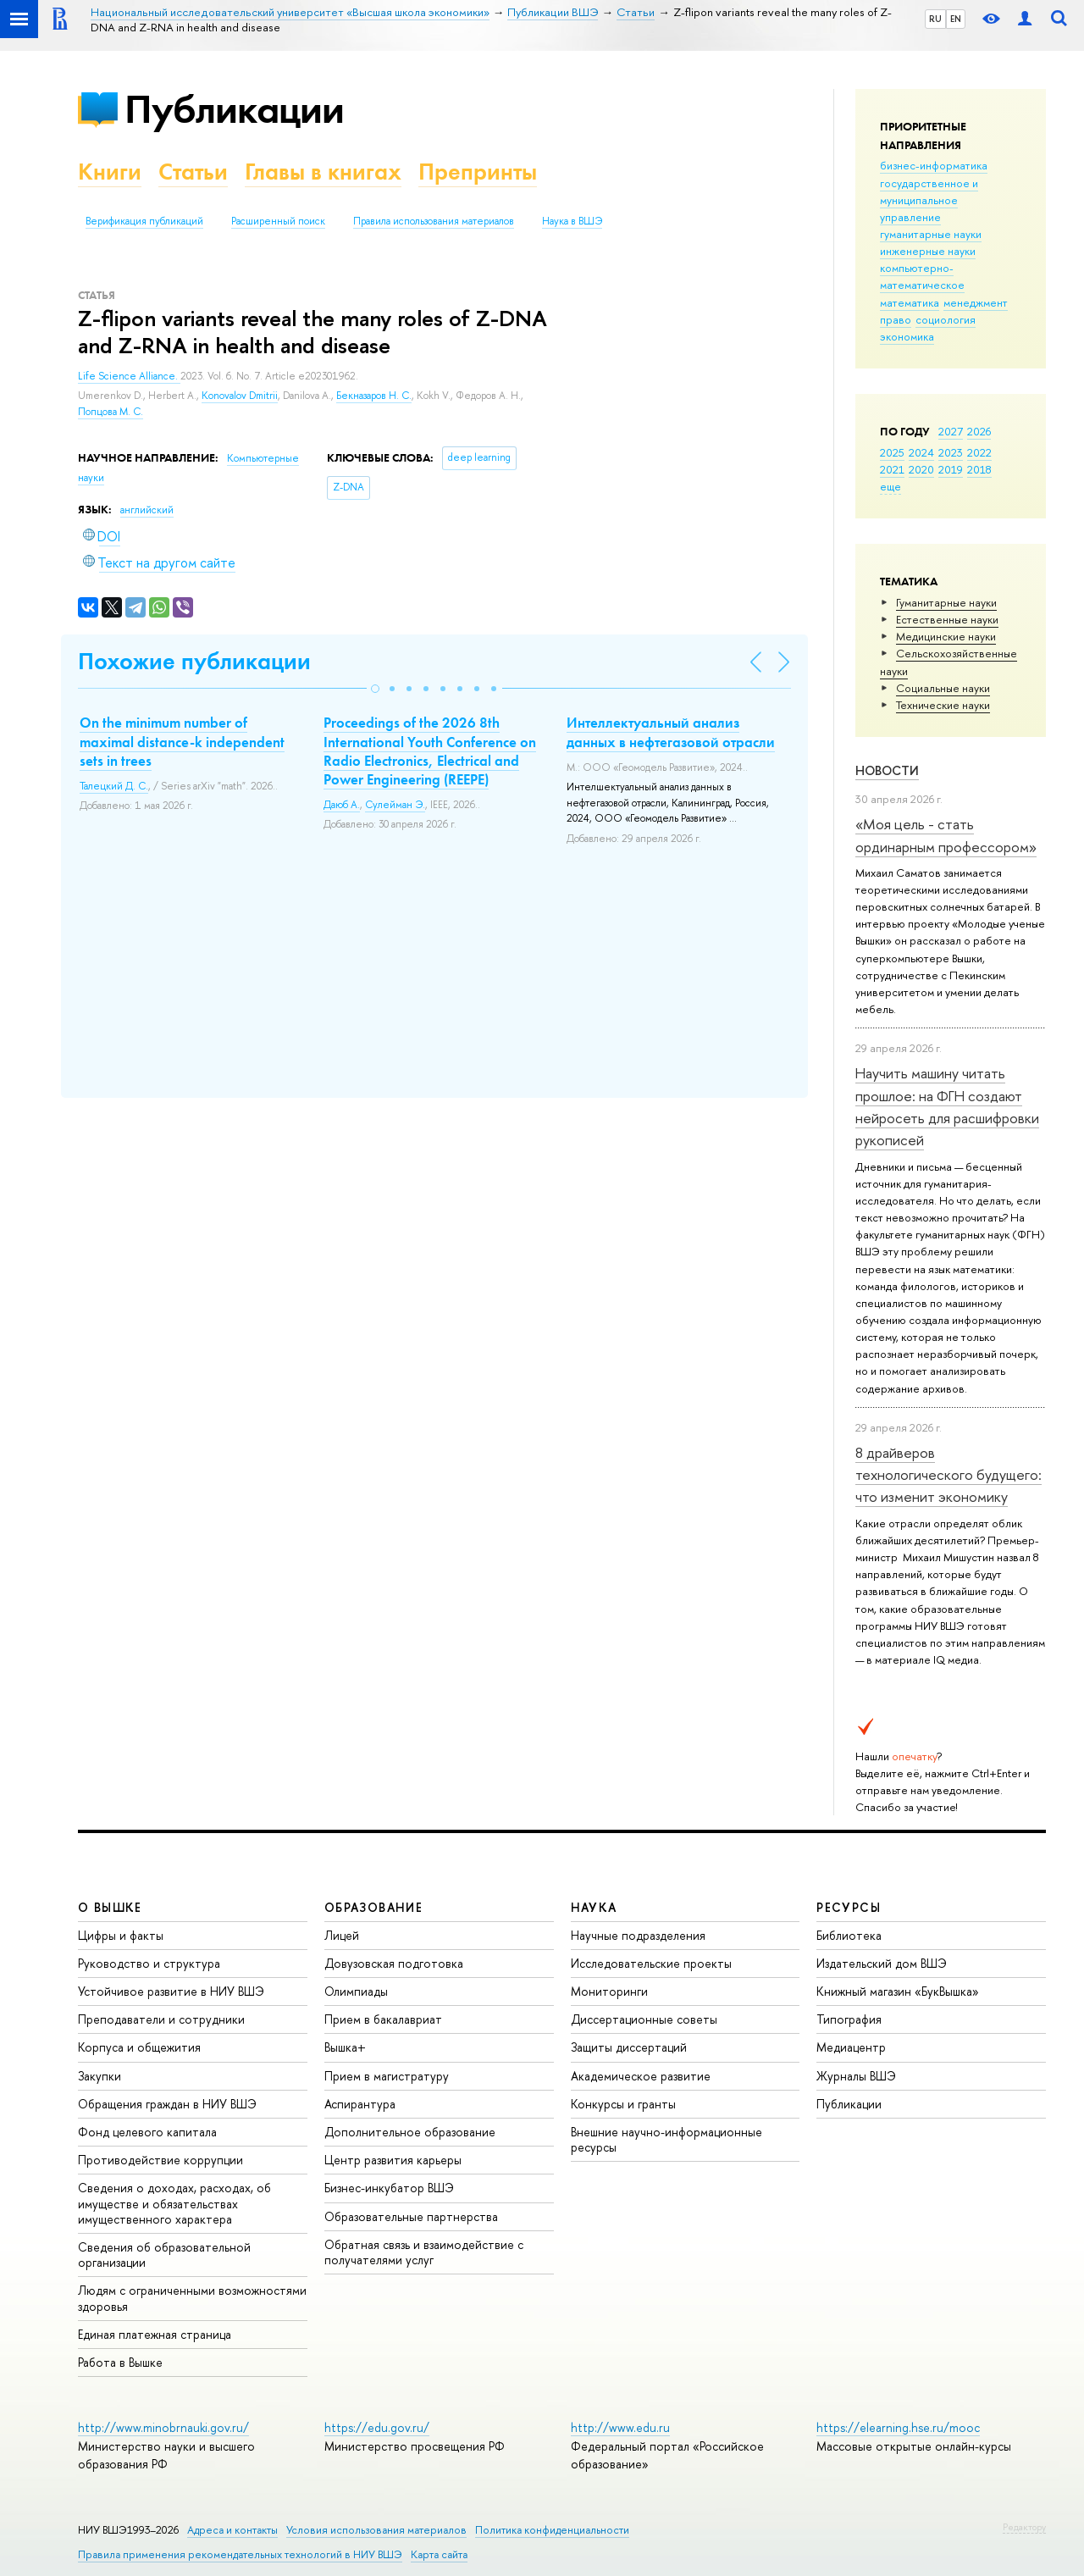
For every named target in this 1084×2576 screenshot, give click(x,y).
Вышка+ (345, 2047)
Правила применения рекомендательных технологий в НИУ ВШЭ (240, 2554)
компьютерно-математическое (922, 276)
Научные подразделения (638, 1935)
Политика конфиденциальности (552, 2530)
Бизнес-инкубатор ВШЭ (389, 2188)
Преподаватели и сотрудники (161, 2019)
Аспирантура (359, 2104)
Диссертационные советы (644, 2019)
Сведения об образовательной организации (164, 2254)
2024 (921, 452)
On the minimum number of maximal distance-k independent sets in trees (182, 741)
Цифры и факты (120, 1935)
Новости (887, 770)
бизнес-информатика (933, 165)
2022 (979, 452)
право (895, 319)
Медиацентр (851, 2047)
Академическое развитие (641, 2076)
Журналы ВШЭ (856, 2076)
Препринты (477, 171)
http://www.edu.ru (620, 2427)
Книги (109, 171)
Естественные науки (947, 619)
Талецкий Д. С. (114, 786)
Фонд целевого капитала (147, 2132)
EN (955, 19)
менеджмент (975, 302)
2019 (950, 469)
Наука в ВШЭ (572, 221)
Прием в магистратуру (386, 2076)
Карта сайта (439, 2554)
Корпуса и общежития (139, 2047)
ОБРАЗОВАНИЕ (373, 1907)
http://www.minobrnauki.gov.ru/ (163, 2427)
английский (147, 510)
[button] (375, 688)
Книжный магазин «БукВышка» (897, 1991)
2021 (892, 469)
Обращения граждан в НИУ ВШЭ (167, 2104)
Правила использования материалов (433, 221)
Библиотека (849, 1935)
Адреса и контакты (232, 2530)
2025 (892, 452)
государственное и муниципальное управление (929, 199)
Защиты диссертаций (629, 2047)
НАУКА (594, 1907)
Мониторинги (609, 1991)
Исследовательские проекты (651, 1963)
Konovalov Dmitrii (240, 395)
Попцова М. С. (110, 411)
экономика (907, 336)
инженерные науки (928, 250)
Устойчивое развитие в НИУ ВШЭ (171, 1991)
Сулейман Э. (395, 805)
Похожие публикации (194, 661)
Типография (849, 2019)
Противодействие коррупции (160, 2160)
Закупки (99, 2076)
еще (890, 486)
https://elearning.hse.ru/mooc (898, 2427)
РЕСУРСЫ (848, 1907)
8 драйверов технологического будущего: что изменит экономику (948, 1475)
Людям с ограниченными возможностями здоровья (192, 2297)
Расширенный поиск (278, 221)
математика (909, 302)
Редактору (1024, 2527)
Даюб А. (342, 805)
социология (945, 319)
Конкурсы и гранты (623, 2104)
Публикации (234, 109)
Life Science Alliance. (129, 376)
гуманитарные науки (931, 233)
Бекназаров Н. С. (374, 395)
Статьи (193, 171)
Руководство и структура (149, 1963)
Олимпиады (356, 1991)
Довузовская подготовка (393, 1963)
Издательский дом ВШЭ (881, 1963)
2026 (979, 431)
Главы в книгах (323, 171)
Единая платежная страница (154, 2334)
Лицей (341, 1935)
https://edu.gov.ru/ (376, 2427)
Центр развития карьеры (393, 2160)
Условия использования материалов (376, 2530)
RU (935, 19)
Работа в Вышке (120, 2362)
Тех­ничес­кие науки (943, 704)
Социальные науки (943, 687)
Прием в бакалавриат (383, 2019)
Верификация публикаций (144, 221)
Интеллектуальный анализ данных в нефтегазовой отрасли (671, 732)
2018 (979, 469)
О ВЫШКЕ (110, 1907)
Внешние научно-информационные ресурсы (666, 2139)
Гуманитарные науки (946, 602)
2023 (950, 452)
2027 (950, 431)
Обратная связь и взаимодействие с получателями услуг (423, 2252)
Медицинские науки (946, 636)
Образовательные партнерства (411, 2216)
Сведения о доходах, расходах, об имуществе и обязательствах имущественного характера (174, 2203)
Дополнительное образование (409, 2132)
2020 (921, 469)
